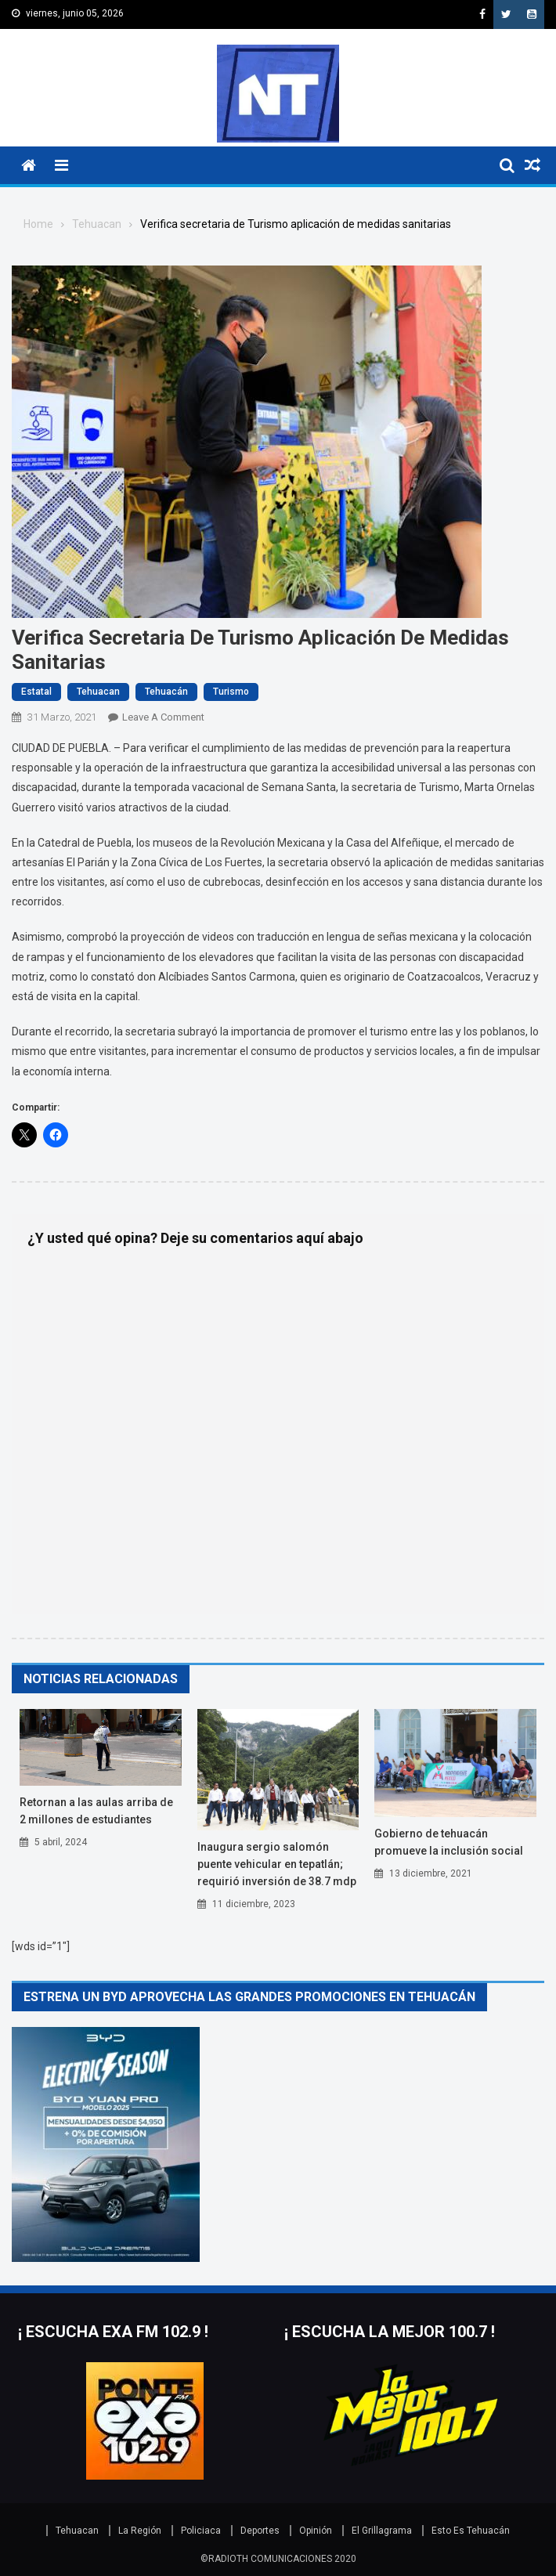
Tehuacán (166, 691)
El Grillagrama (382, 2530)
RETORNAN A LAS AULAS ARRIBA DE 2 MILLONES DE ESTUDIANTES (96, 1811)
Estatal (36, 691)
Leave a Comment (163, 717)
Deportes (260, 2530)
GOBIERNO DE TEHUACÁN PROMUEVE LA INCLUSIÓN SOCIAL (448, 1842)
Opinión (315, 2530)
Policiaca (201, 2530)
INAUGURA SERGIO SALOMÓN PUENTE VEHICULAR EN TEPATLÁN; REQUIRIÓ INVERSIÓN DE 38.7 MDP (276, 1864)
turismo (231, 691)
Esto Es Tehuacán (470, 2530)
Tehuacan (98, 691)
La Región (139, 2530)
